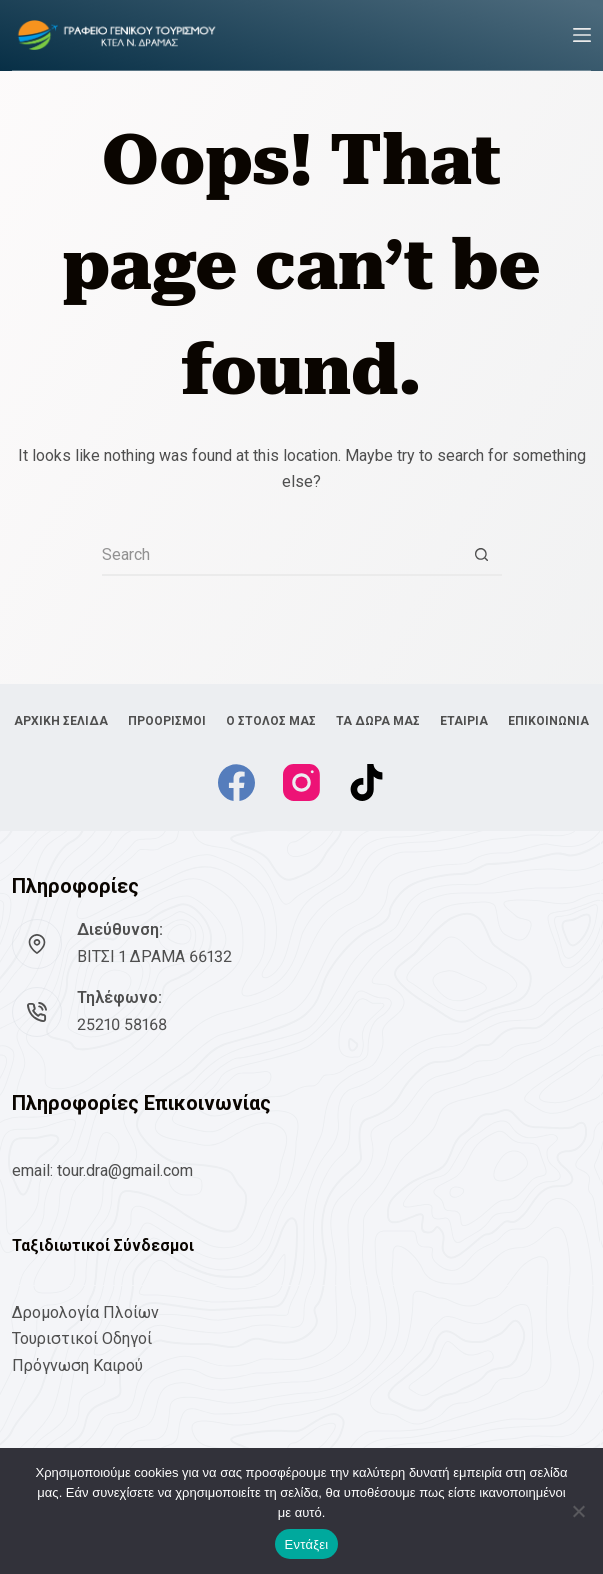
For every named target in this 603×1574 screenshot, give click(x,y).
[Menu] (582, 35)
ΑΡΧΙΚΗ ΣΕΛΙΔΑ (61, 721)
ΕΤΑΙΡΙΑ (464, 721)
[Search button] (482, 556)
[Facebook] (236, 782)
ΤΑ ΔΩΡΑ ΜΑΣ (378, 721)
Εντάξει (307, 1544)
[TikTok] (366, 782)
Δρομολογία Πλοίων (85, 1312)
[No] (578, 1511)
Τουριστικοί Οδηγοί (82, 1338)
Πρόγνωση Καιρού (77, 1365)
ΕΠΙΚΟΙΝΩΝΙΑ (548, 721)
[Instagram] (301, 782)
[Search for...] (282, 556)
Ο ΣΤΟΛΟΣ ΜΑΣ (271, 721)
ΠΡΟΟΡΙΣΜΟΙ (167, 721)
